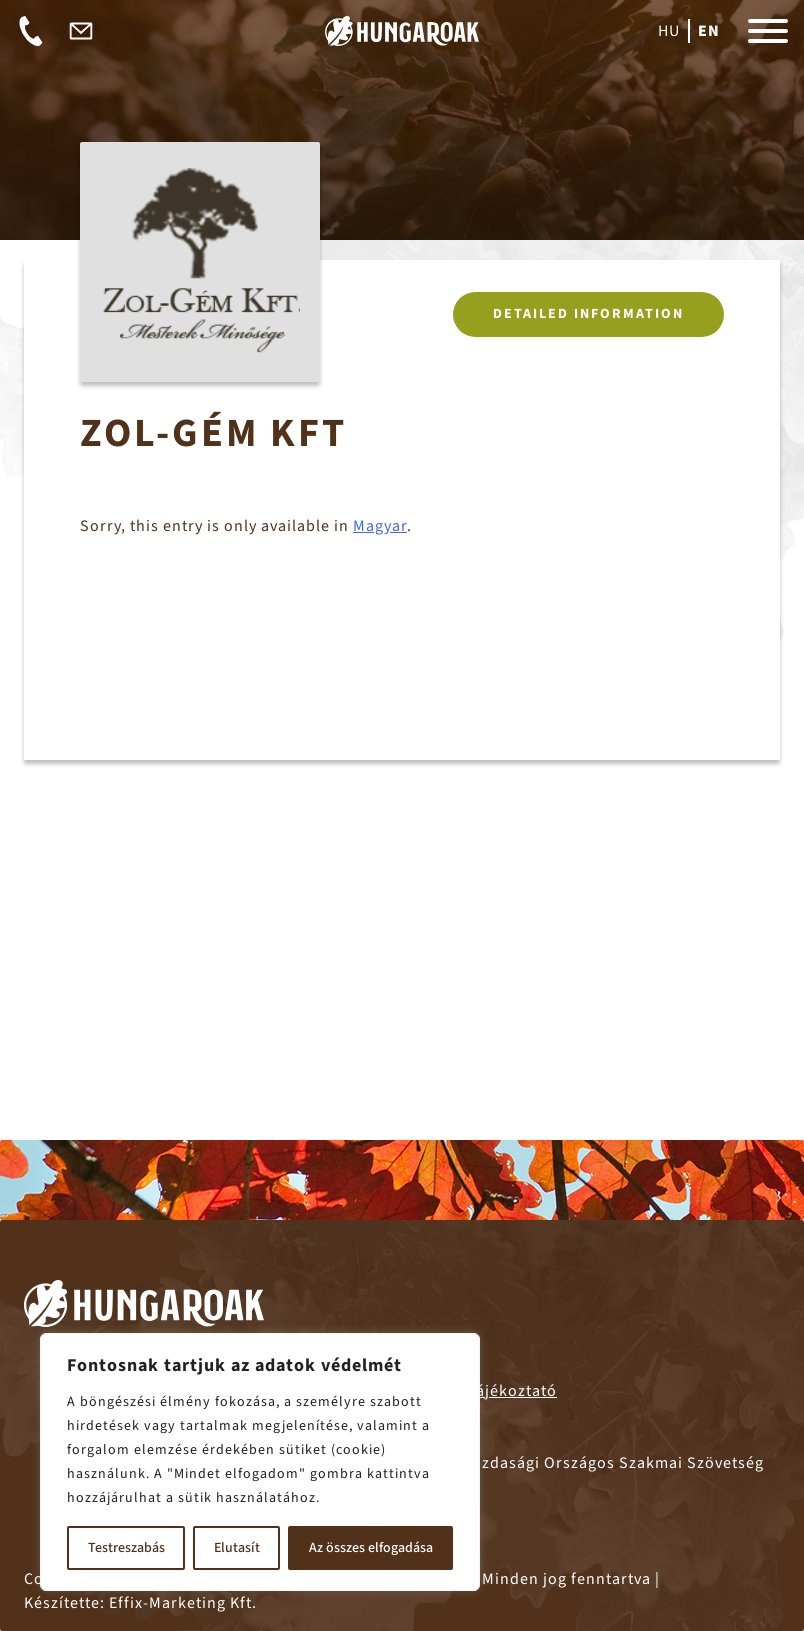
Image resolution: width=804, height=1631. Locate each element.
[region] (260, 1462)
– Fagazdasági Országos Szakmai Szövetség (566, 1463)
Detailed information (588, 319)
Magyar (380, 531)
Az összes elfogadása (371, 1548)
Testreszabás (126, 1548)
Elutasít (237, 1548)
